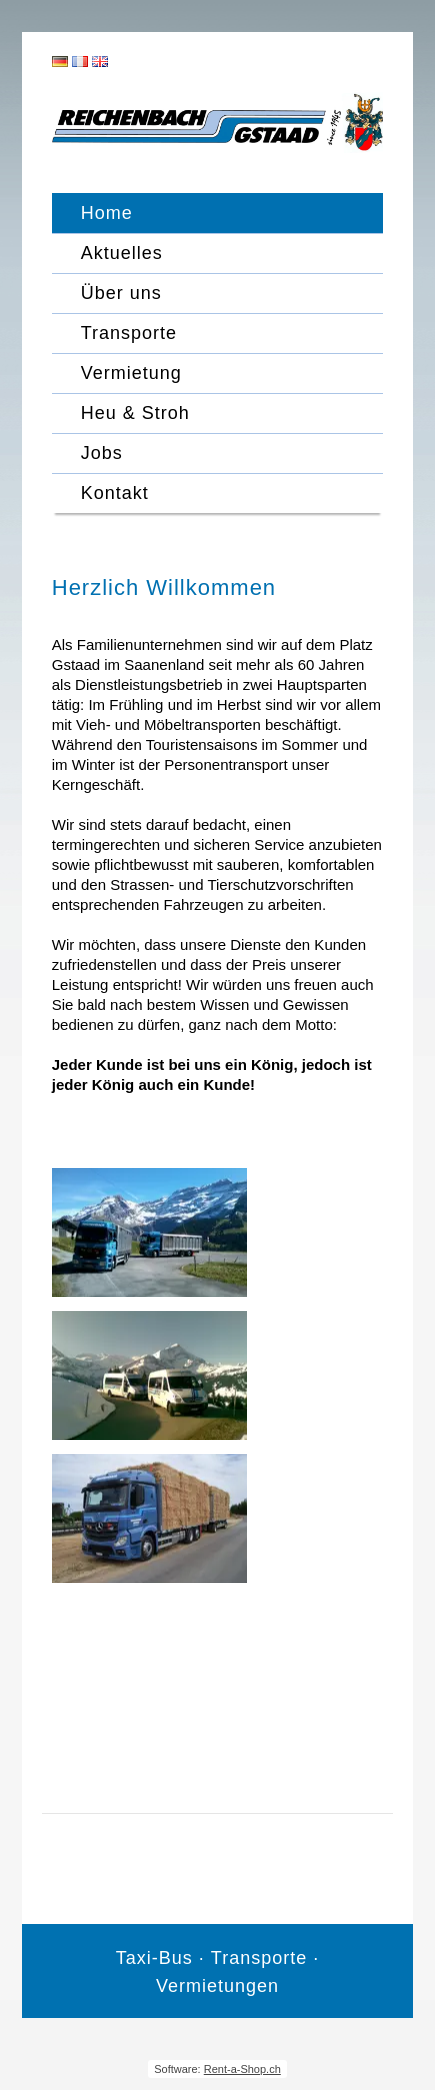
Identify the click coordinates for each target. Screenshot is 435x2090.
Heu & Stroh (135, 413)
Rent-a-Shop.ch (242, 2069)
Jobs (102, 453)
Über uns (121, 293)
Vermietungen (217, 1986)
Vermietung (131, 373)
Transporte (129, 333)
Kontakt (115, 493)
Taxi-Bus (154, 1958)
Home (107, 213)
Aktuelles (122, 253)
